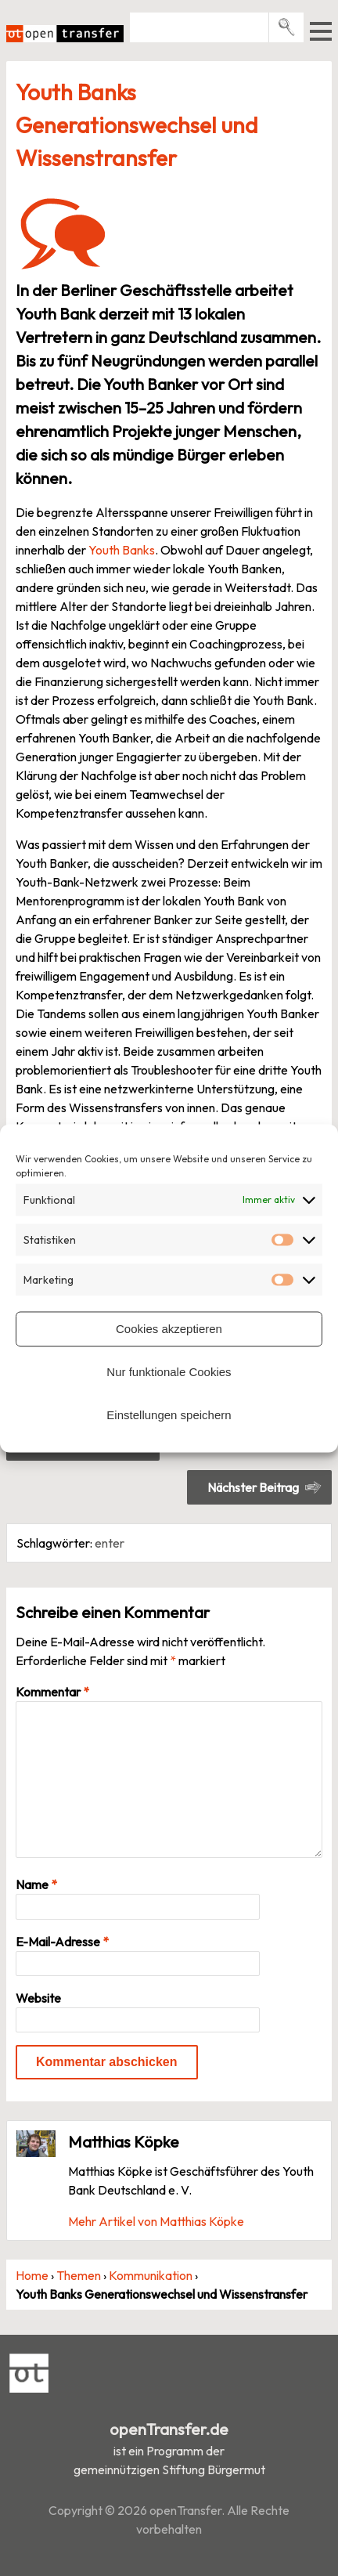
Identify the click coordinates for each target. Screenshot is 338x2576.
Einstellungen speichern (168, 1415)
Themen (78, 2275)
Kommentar (52, 1692)
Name (36, 1884)
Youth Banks (121, 550)
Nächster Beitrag (253, 1487)
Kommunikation (150, 2275)
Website (38, 1998)
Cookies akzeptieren (169, 1328)
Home (32, 2275)
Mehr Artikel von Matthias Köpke (156, 2221)
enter (109, 1543)
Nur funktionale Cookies (168, 1371)
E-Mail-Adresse (62, 1941)
